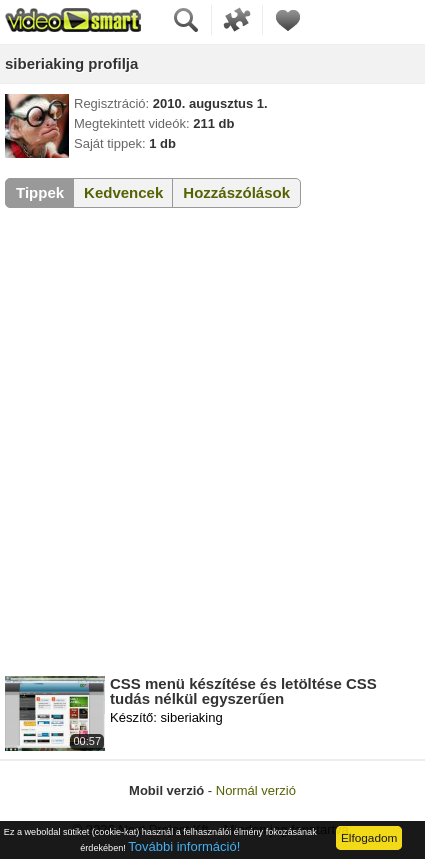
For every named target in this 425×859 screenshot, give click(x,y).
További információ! (184, 846)
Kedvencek (123, 192)
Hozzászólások (236, 192)
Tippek (40, 192)
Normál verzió (256, 790)
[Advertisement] (212, 445)
